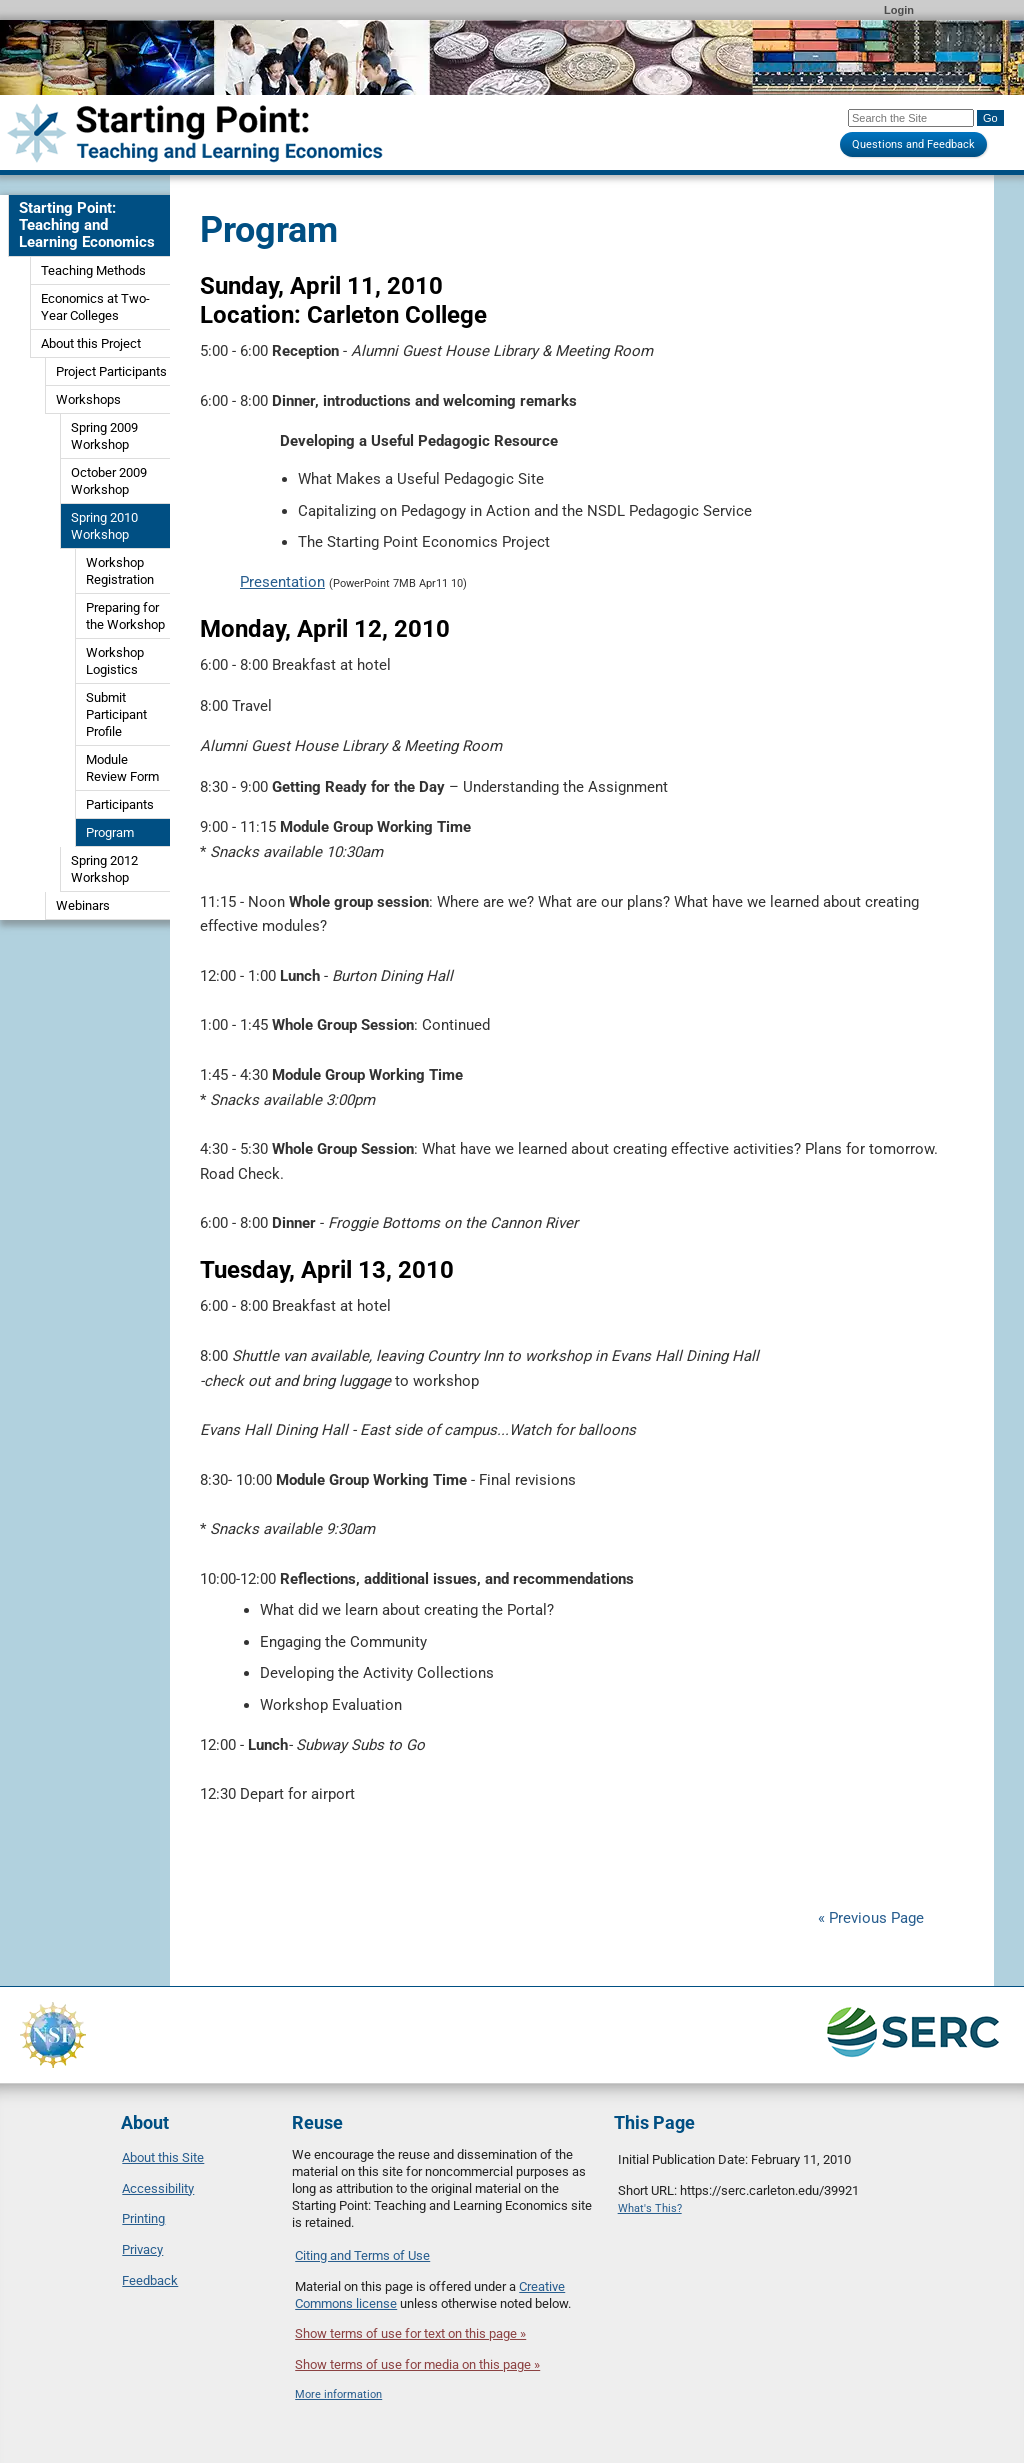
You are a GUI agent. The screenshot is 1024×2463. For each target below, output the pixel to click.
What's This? (650, 2208)
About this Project (91, 343)
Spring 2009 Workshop (104, 436)
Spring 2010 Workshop (104, 526)
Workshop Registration (120, 571)
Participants (120, 804)
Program (110, 832)
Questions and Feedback (913, 144)
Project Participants (111, 371)
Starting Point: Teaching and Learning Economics (87, 225)
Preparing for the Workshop (125, 616)
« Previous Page (871, 1918)
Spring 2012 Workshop (104, 869)
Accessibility (158, 2188)
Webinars (83, 905)
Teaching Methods (93, 270)
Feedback (150, 2280)
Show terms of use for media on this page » (417, 2364)
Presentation (282, 582)
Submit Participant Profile (116, 714)
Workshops (88, 399)
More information (338, 2394)
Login (899, 10)
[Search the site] (911, 118)
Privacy (142, 2249)
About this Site (163, 2157)
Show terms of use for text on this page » (410, 2333)
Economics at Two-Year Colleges (95, 307)
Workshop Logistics (115, 661)
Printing (143, 2218)
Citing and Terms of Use (362, 2255)
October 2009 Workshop (109, 481)
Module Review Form (122, 768)
